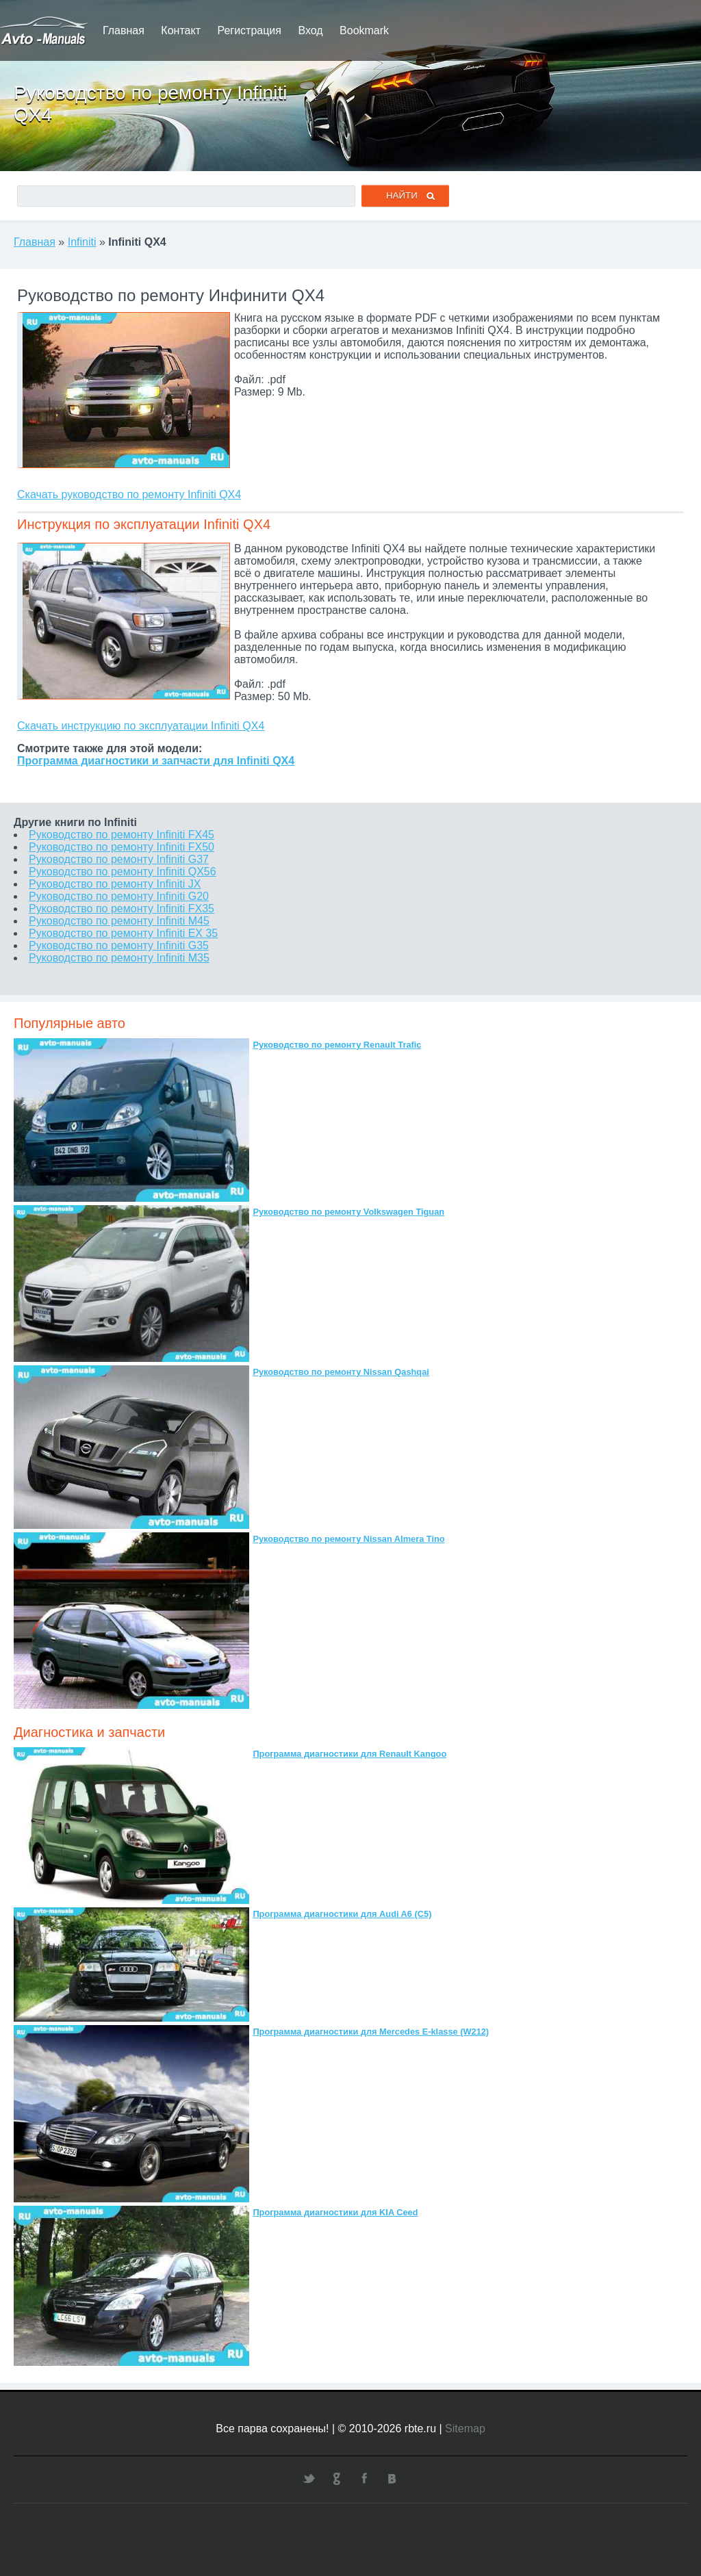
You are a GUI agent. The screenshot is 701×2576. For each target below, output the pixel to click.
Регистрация (249, 30)
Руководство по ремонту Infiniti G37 (119, 859)
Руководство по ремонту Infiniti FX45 (121, 834)
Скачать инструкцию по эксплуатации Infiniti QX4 (140, 726)
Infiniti (82, 242)
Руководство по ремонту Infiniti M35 (119, 958)
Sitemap (465, 2428)
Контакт (181, 30)
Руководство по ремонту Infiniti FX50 (121, 847)
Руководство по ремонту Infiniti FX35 (121, 908)
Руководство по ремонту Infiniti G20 (119, 896)
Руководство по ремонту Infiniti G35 (119, 945)
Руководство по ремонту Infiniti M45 (119, 921)
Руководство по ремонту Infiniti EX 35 (123, 933)
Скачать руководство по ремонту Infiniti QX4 (129, 494)
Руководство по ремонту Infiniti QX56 (122, 871)
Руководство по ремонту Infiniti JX (115, 884)
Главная (123, 30)
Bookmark (364, 30)
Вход (310, 30)
